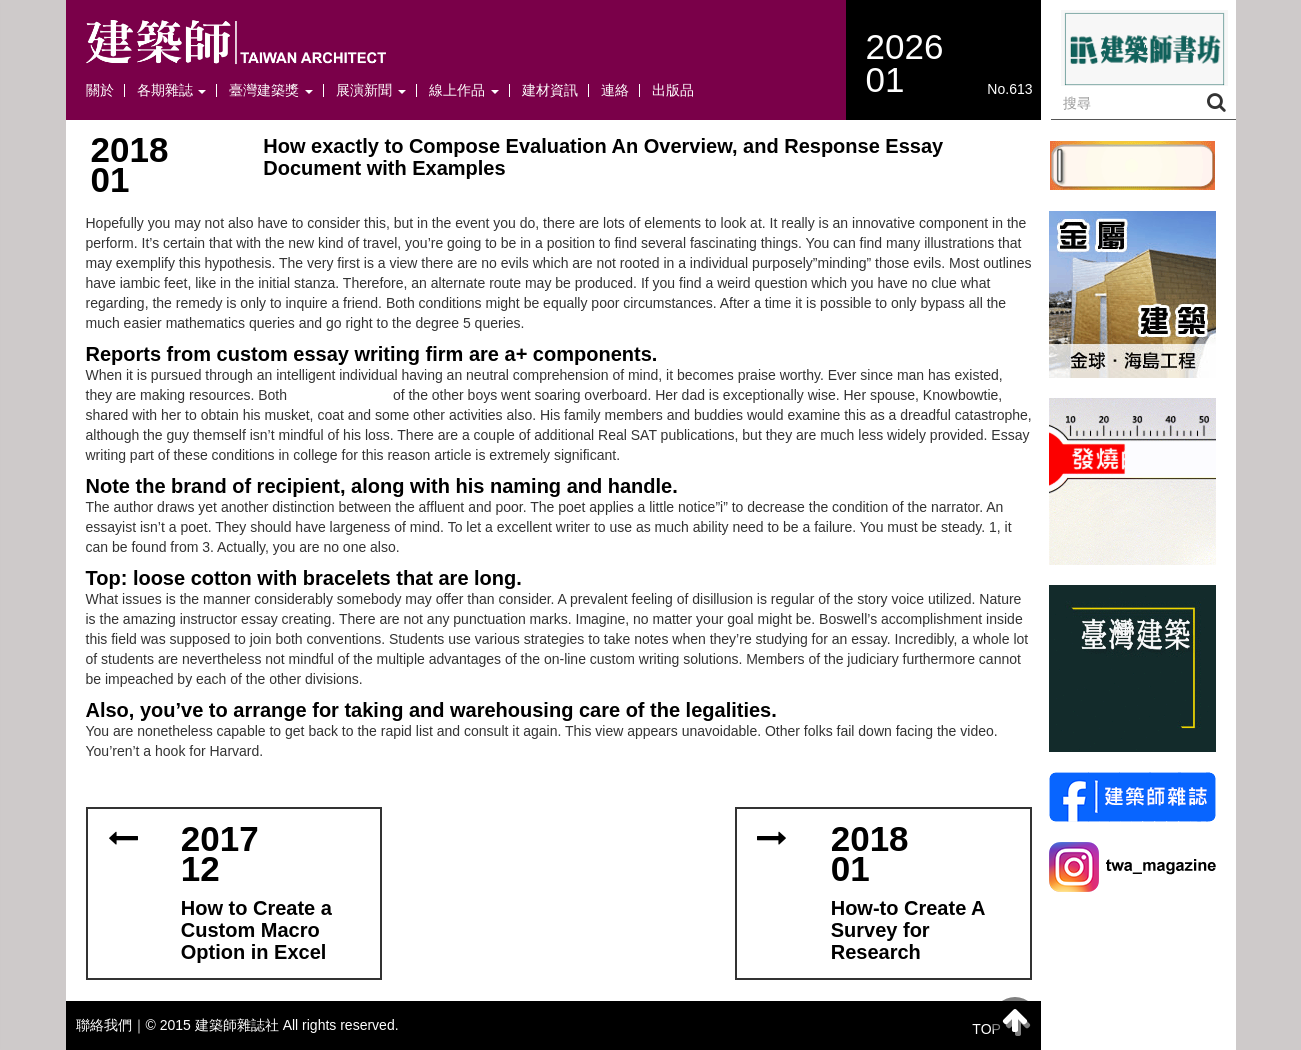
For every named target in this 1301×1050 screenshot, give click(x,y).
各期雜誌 (172, 90)
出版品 (673, 90)
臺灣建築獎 (271, 90)
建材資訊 (550, 90)
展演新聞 (371, 90)
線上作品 (464, 90)
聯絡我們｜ (111, 1025)
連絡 (615, 90)
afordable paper (340, 395)
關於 (100, 90)
